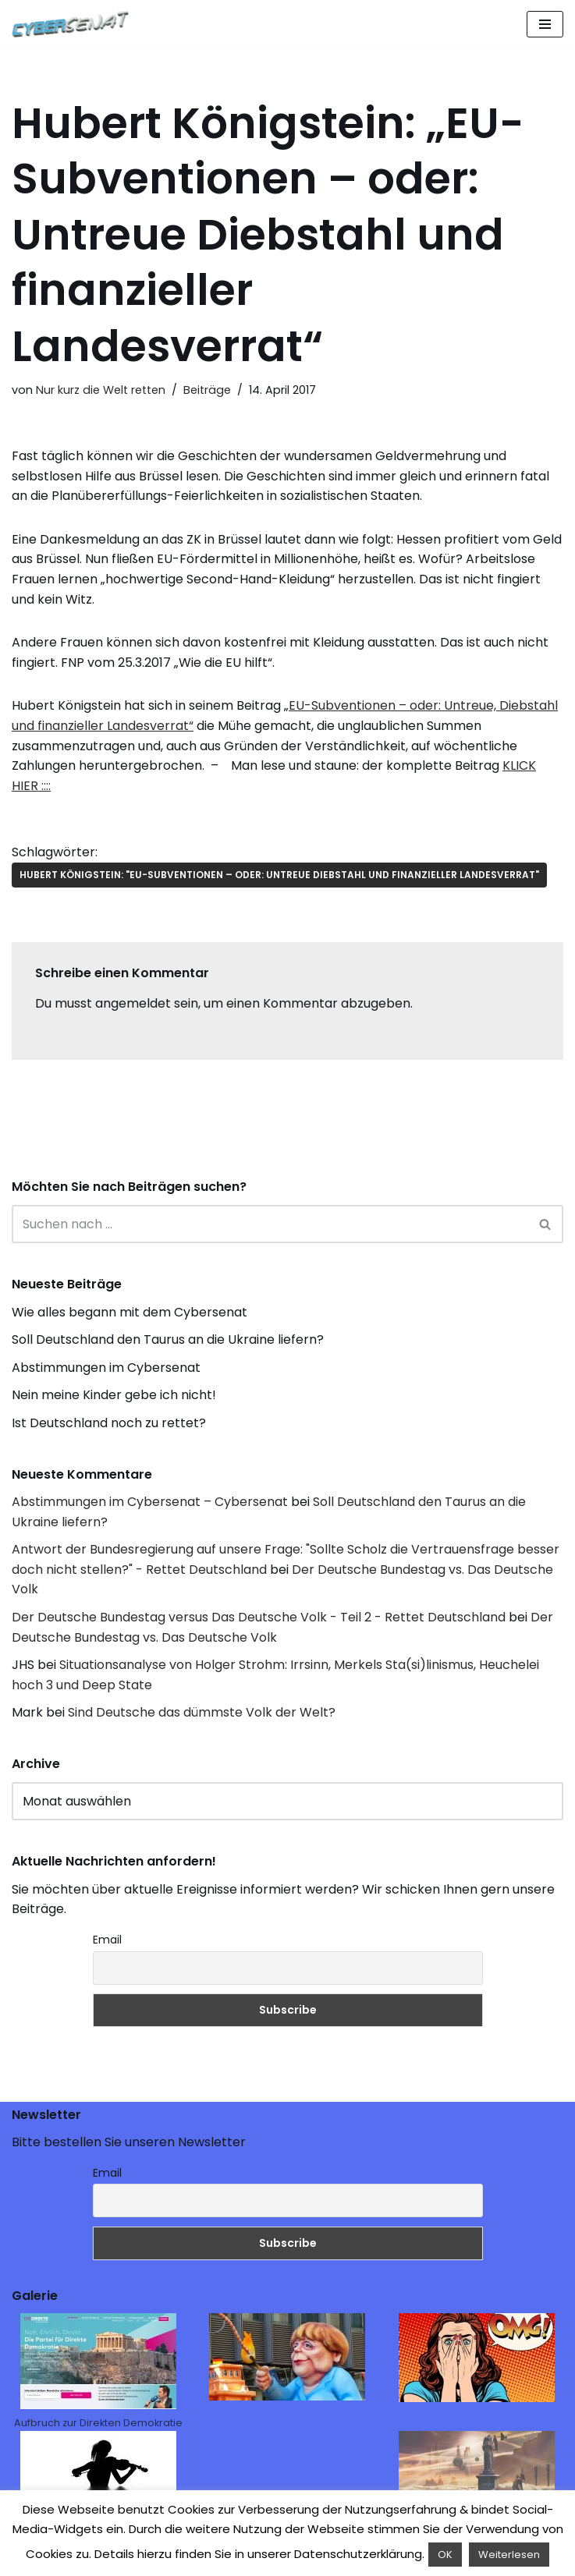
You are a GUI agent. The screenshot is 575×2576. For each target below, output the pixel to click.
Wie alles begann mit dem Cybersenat (129, 1312)
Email (107, 1939)
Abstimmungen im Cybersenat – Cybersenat (150, 1502)
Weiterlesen (509, 2554)
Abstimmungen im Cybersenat (106, 1368)
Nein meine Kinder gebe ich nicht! (114, 1395)
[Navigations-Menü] (545, 24)
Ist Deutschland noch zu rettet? (109, 1423)
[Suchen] (270, 1224)
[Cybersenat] (74, 24)
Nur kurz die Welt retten (100, 390)
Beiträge (207, 390)
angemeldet (133, 1003)
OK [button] (445, 2554)
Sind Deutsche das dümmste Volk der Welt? (201, 1712)
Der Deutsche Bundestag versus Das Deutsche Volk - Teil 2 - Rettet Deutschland (259, 1617)
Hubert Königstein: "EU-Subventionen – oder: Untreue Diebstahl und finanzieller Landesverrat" (279, 874)
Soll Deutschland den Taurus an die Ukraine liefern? (168, 1339)
